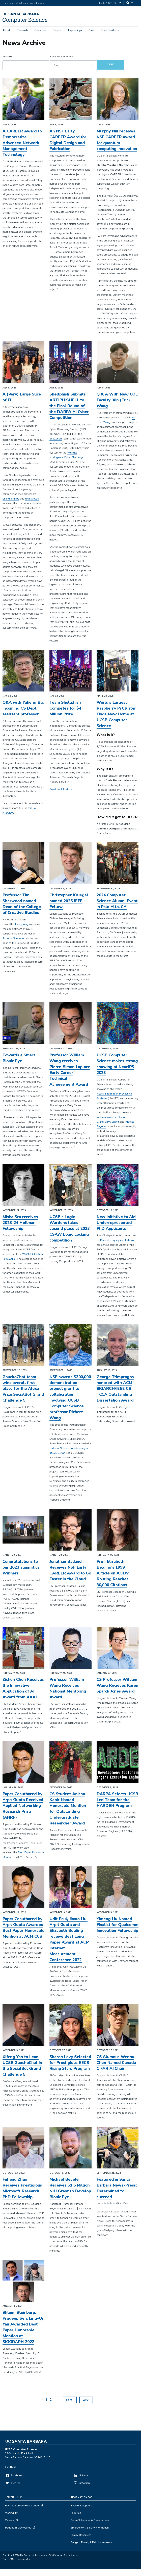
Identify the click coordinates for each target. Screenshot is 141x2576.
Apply (110, 71)
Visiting (9, 2520)
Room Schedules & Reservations (90, 2527)
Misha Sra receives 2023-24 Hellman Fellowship (20, 1229)
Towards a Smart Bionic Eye (19, 1064)
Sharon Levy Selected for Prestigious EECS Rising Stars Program (70, 2069)
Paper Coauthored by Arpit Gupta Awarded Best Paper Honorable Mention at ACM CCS (23, 1934)
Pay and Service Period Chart (22, 2512)
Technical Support (81, 2512)
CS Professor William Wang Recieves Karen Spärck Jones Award (117, 1692)
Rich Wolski (32, 505)
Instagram (85, 2490)
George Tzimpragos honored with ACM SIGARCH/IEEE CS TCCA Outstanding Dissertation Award (115, 1395)
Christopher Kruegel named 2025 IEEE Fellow (68, 907)
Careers (9, 2527)
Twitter (15, 2490)
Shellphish (55, 445)
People (57, 30)
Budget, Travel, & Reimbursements (91, 2549)
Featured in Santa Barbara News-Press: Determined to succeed (117, 2195)
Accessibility (24, 2566)
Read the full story (60, 796)
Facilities (76, 2520)
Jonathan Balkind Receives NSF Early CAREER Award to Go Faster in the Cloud (70, 1577)
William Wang (105, 1124)
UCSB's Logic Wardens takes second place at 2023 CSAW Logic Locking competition (69, 1235)
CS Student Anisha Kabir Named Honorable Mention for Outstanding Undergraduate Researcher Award (67, 1815)
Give (91, 30)
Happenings (75, 30)
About (6, 30)
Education (40, 30)
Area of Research (62, 63)
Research (22, 30)
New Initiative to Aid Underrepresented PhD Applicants (116, 1229)
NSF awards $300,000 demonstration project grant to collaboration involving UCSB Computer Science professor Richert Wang (70, 1404)
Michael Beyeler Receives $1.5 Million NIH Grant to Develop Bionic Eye (70, 2195)
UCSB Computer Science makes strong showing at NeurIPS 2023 (117, 1070)
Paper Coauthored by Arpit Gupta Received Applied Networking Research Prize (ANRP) (23, 1812)
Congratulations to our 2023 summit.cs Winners (21, 1574)
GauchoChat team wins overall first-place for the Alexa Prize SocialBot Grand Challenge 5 (23, 1395)
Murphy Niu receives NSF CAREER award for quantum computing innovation (117, 146)
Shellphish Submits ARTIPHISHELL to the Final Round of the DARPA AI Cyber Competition (69, 412)
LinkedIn (84, 2482)
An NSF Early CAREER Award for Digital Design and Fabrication (67, 146)
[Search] (130, 3)
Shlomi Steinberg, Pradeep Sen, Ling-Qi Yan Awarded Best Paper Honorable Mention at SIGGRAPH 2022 (23, 2334)
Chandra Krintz (11, 505)
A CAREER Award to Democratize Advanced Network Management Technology (22, 149)
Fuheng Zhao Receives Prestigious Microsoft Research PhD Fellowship (22, 2195)
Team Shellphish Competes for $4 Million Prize (65, 715)
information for (107, 3)
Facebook (16, 2482)
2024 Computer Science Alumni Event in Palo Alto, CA (117, 907)
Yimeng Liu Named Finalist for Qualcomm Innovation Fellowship (117, 1931)
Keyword (8, 63)
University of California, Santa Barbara (24, 3)
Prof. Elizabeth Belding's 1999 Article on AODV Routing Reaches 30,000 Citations (113, 1580)
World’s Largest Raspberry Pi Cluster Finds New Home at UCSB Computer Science (116, 721)
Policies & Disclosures (18, 2534)
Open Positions (110, 30)
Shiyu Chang (112, 1128)
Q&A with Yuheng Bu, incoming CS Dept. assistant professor (23, 715)
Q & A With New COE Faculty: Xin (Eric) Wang (117, 406)
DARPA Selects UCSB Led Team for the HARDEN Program (117, 1806)
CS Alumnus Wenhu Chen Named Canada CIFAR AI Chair (116, 2069)
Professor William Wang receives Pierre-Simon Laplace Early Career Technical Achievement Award (69, 1076)
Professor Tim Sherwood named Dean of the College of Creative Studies (22, 910)
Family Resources (81, 2542)
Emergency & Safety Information (90, 2534)
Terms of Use (9, 2566)
